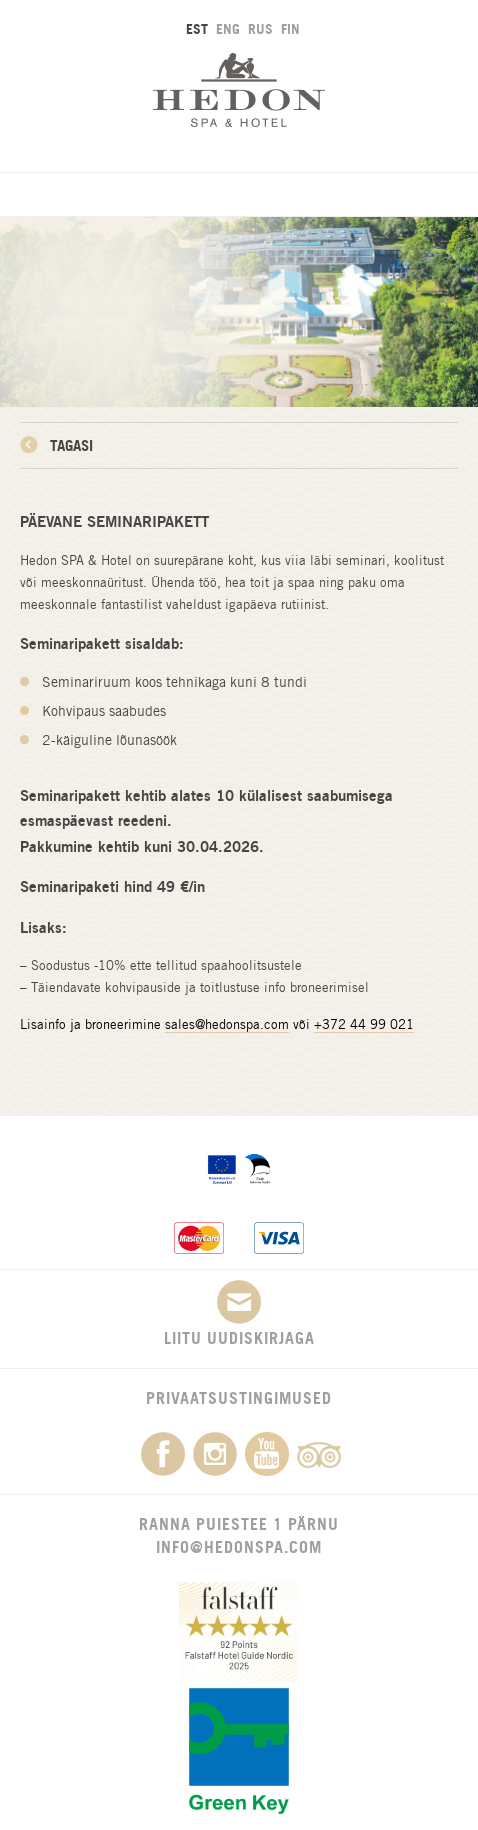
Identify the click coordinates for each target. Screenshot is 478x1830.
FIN (290, 28)
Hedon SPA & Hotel (239, 89)
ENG (228, 28)
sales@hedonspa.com (227, 1024)
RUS (260, 28)
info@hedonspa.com (239, 1547)
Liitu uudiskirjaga (239, 1314)
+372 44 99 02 (360, 1024)
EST (197, 28)
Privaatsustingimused (239, 1398)
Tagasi (71, 445)
